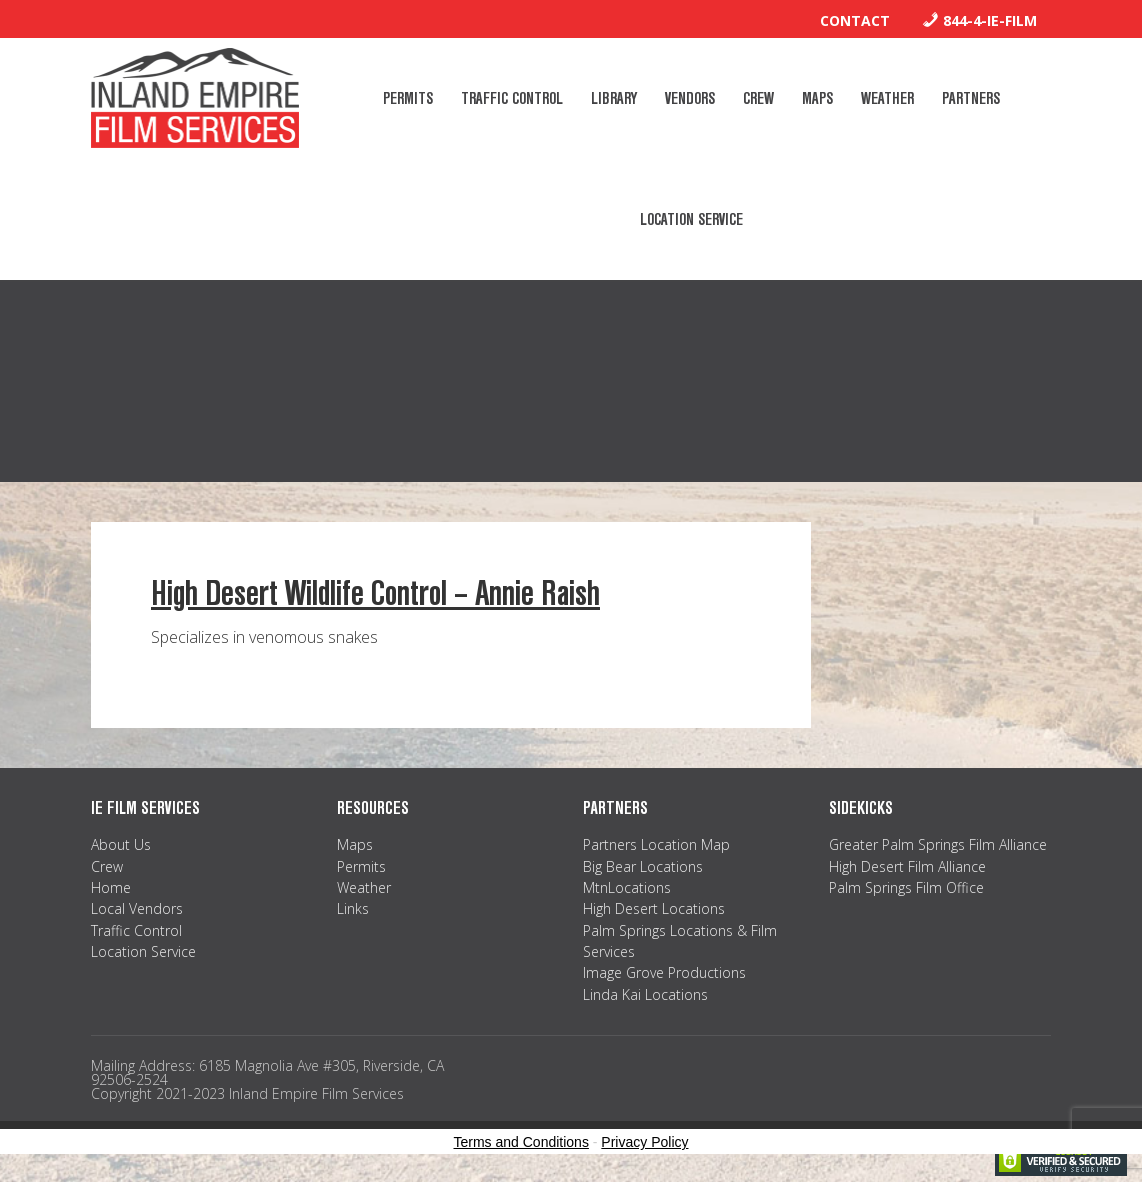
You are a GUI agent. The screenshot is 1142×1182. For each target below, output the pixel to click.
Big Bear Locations (643, 866)
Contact (855, 20)
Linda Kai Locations (645, 994)
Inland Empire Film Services (195, 98)
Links (353, 908)
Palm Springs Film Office (906, 887)
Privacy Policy (644, 1142)
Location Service (143, 951)
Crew (107, 866)
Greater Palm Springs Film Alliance (938, 844)
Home (111, 887)
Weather (364, 887)
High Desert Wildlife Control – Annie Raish (375, 593)
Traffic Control (136, 930)
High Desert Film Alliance (907, 866)
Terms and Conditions (521, 1142)
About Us (121, 844)
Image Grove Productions (664, 972)
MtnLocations (627, 887)
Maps (355, 844)
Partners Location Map (656, 844)
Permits (361, 866)
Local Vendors (137, 908)
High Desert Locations (654, 908)
